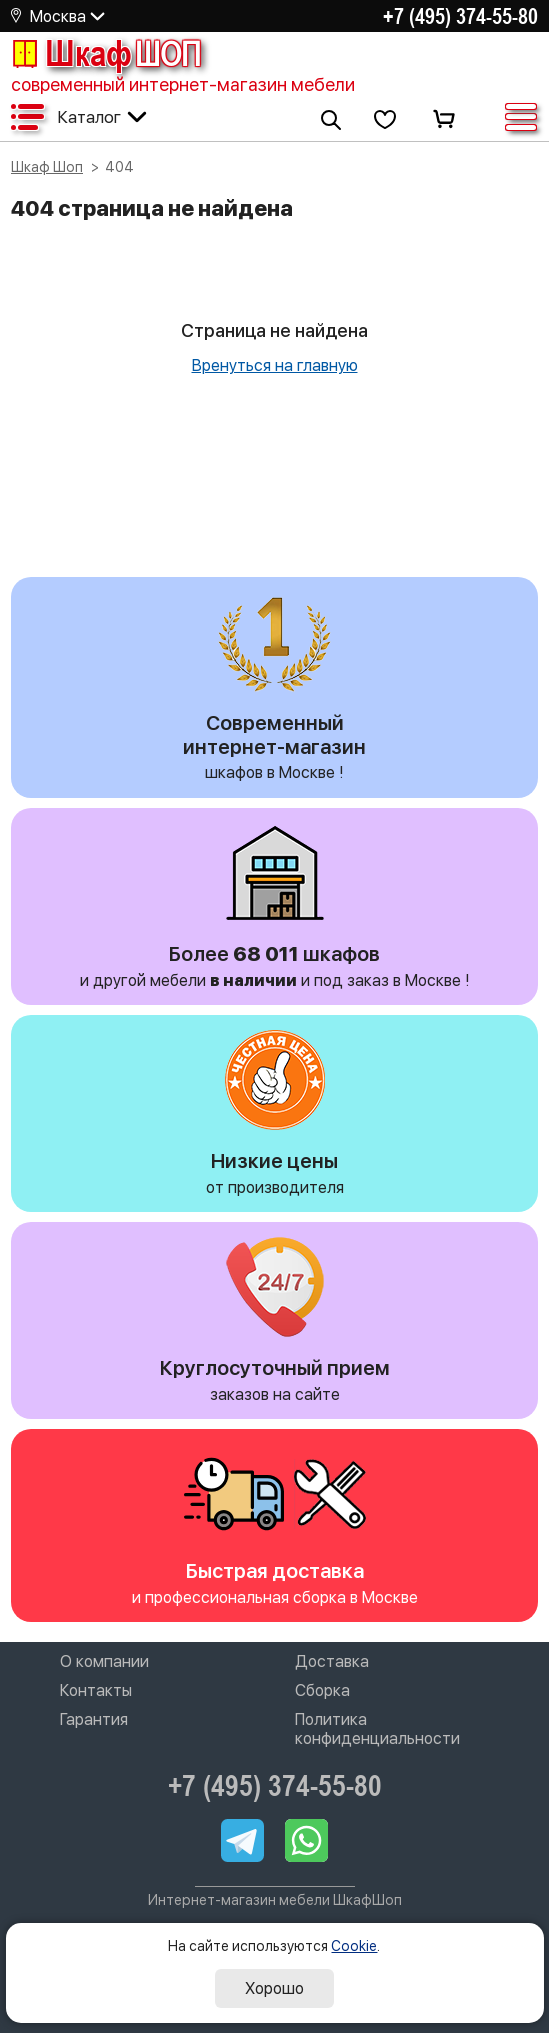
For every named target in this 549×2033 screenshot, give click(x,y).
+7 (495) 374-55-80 (460, 16)
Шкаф (106, 53)
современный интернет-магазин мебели (183, 84)
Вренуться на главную (275, 365)
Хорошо (274, 1988)
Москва (58, 16)
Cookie (354, 1946)
